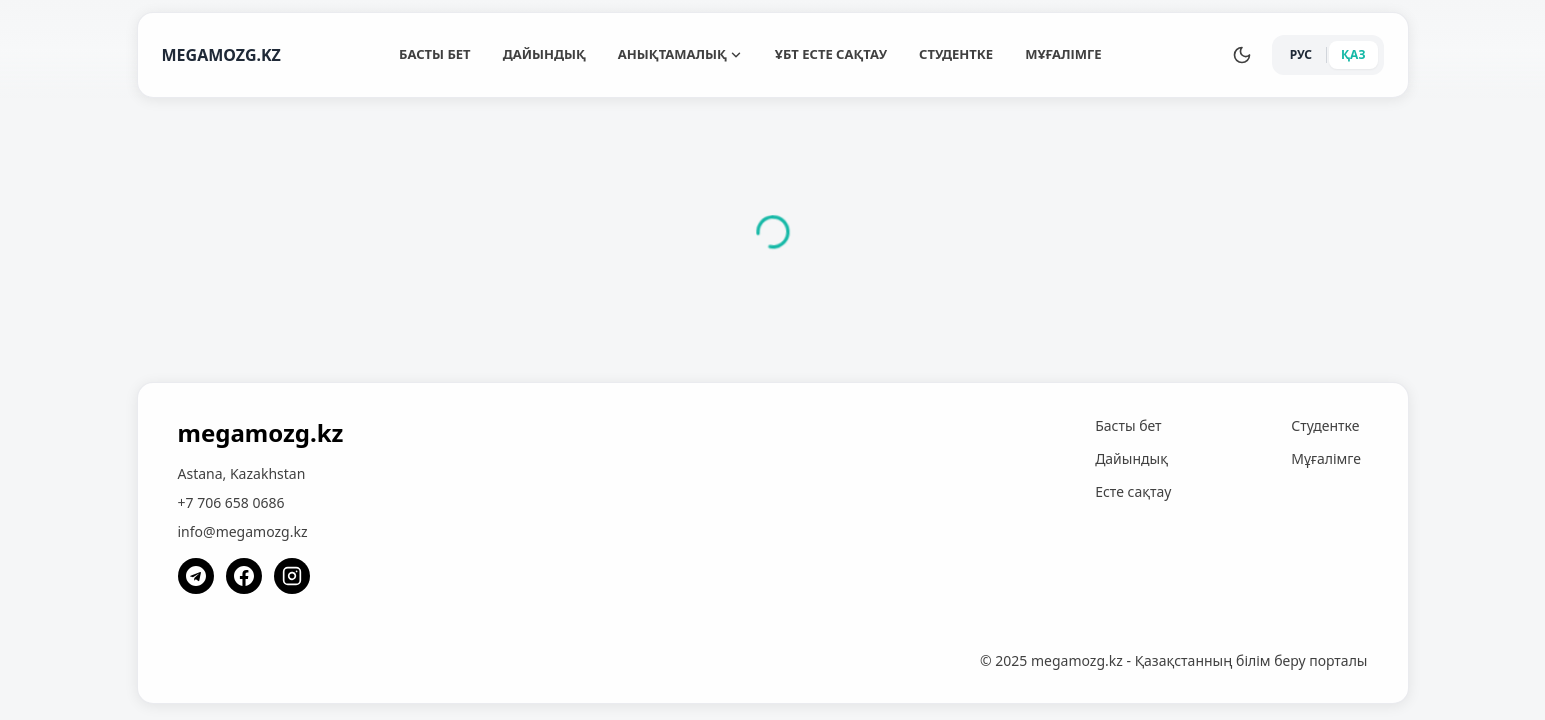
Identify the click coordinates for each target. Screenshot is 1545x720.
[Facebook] (244, 576)
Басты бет (435, 54)
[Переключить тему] (1242, 55)
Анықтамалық (680, 54)
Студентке (956, 54)
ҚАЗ (1353, 54)
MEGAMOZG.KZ (221, 55)
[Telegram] (196, 576)
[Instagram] (292, 576)
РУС (1301, 54)
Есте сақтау (1133, 491)
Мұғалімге (1063, 54)
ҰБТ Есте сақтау (831, 54)
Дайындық (544, 54)
